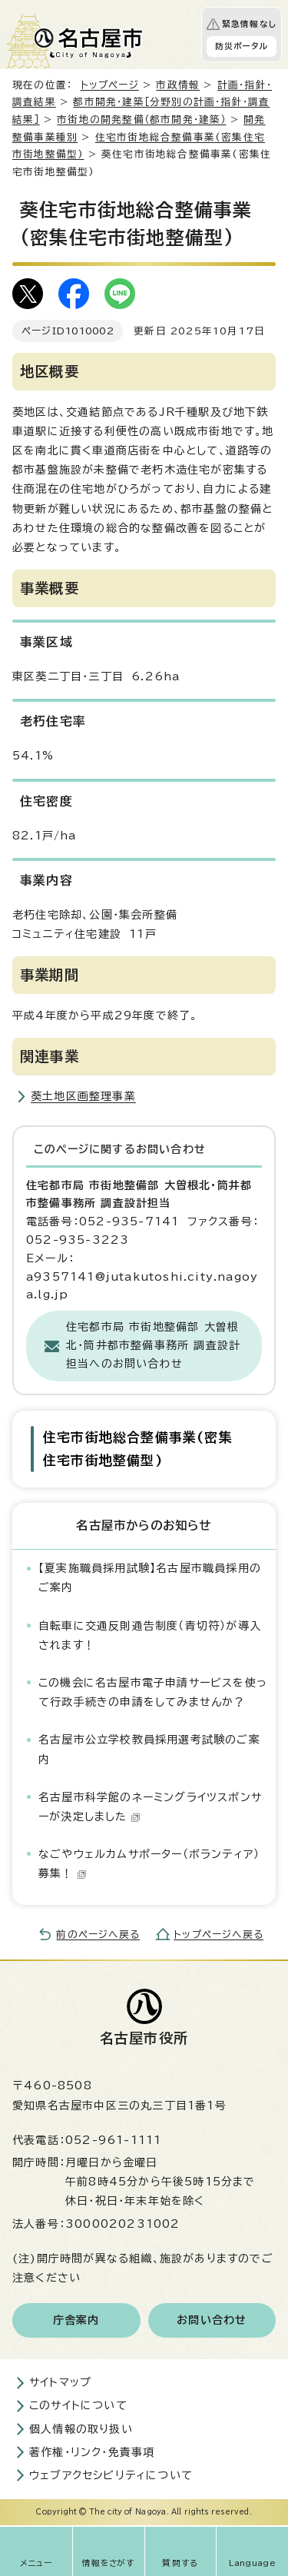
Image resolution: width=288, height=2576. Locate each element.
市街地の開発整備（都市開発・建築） (141, 120)
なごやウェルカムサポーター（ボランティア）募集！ (149, 1864)
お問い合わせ (212, 2320)
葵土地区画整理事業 (83, 1096)
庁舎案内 (76, 2320)
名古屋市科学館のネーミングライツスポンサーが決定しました (150, 1807)
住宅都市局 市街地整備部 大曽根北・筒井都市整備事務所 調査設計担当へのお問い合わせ (153, 1345)
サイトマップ (60, 2382)
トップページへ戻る (218, 1934)
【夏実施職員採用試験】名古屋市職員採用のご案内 (149, 1578)
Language (252, 2563)
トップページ (110, 85)
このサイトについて (78, 2405)
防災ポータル (241, 46)
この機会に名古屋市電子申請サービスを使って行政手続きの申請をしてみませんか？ (152, 1692)
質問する (180, 2563)
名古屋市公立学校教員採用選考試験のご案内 (149, 1749)
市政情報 (178, 85)
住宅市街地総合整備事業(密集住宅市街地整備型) (138, 1449)
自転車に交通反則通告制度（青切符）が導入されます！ (149, 1635)
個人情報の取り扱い (81, 2429)
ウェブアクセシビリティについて (111, 2475)
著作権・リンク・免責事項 (91, 2452)
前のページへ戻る (98, 1934)
